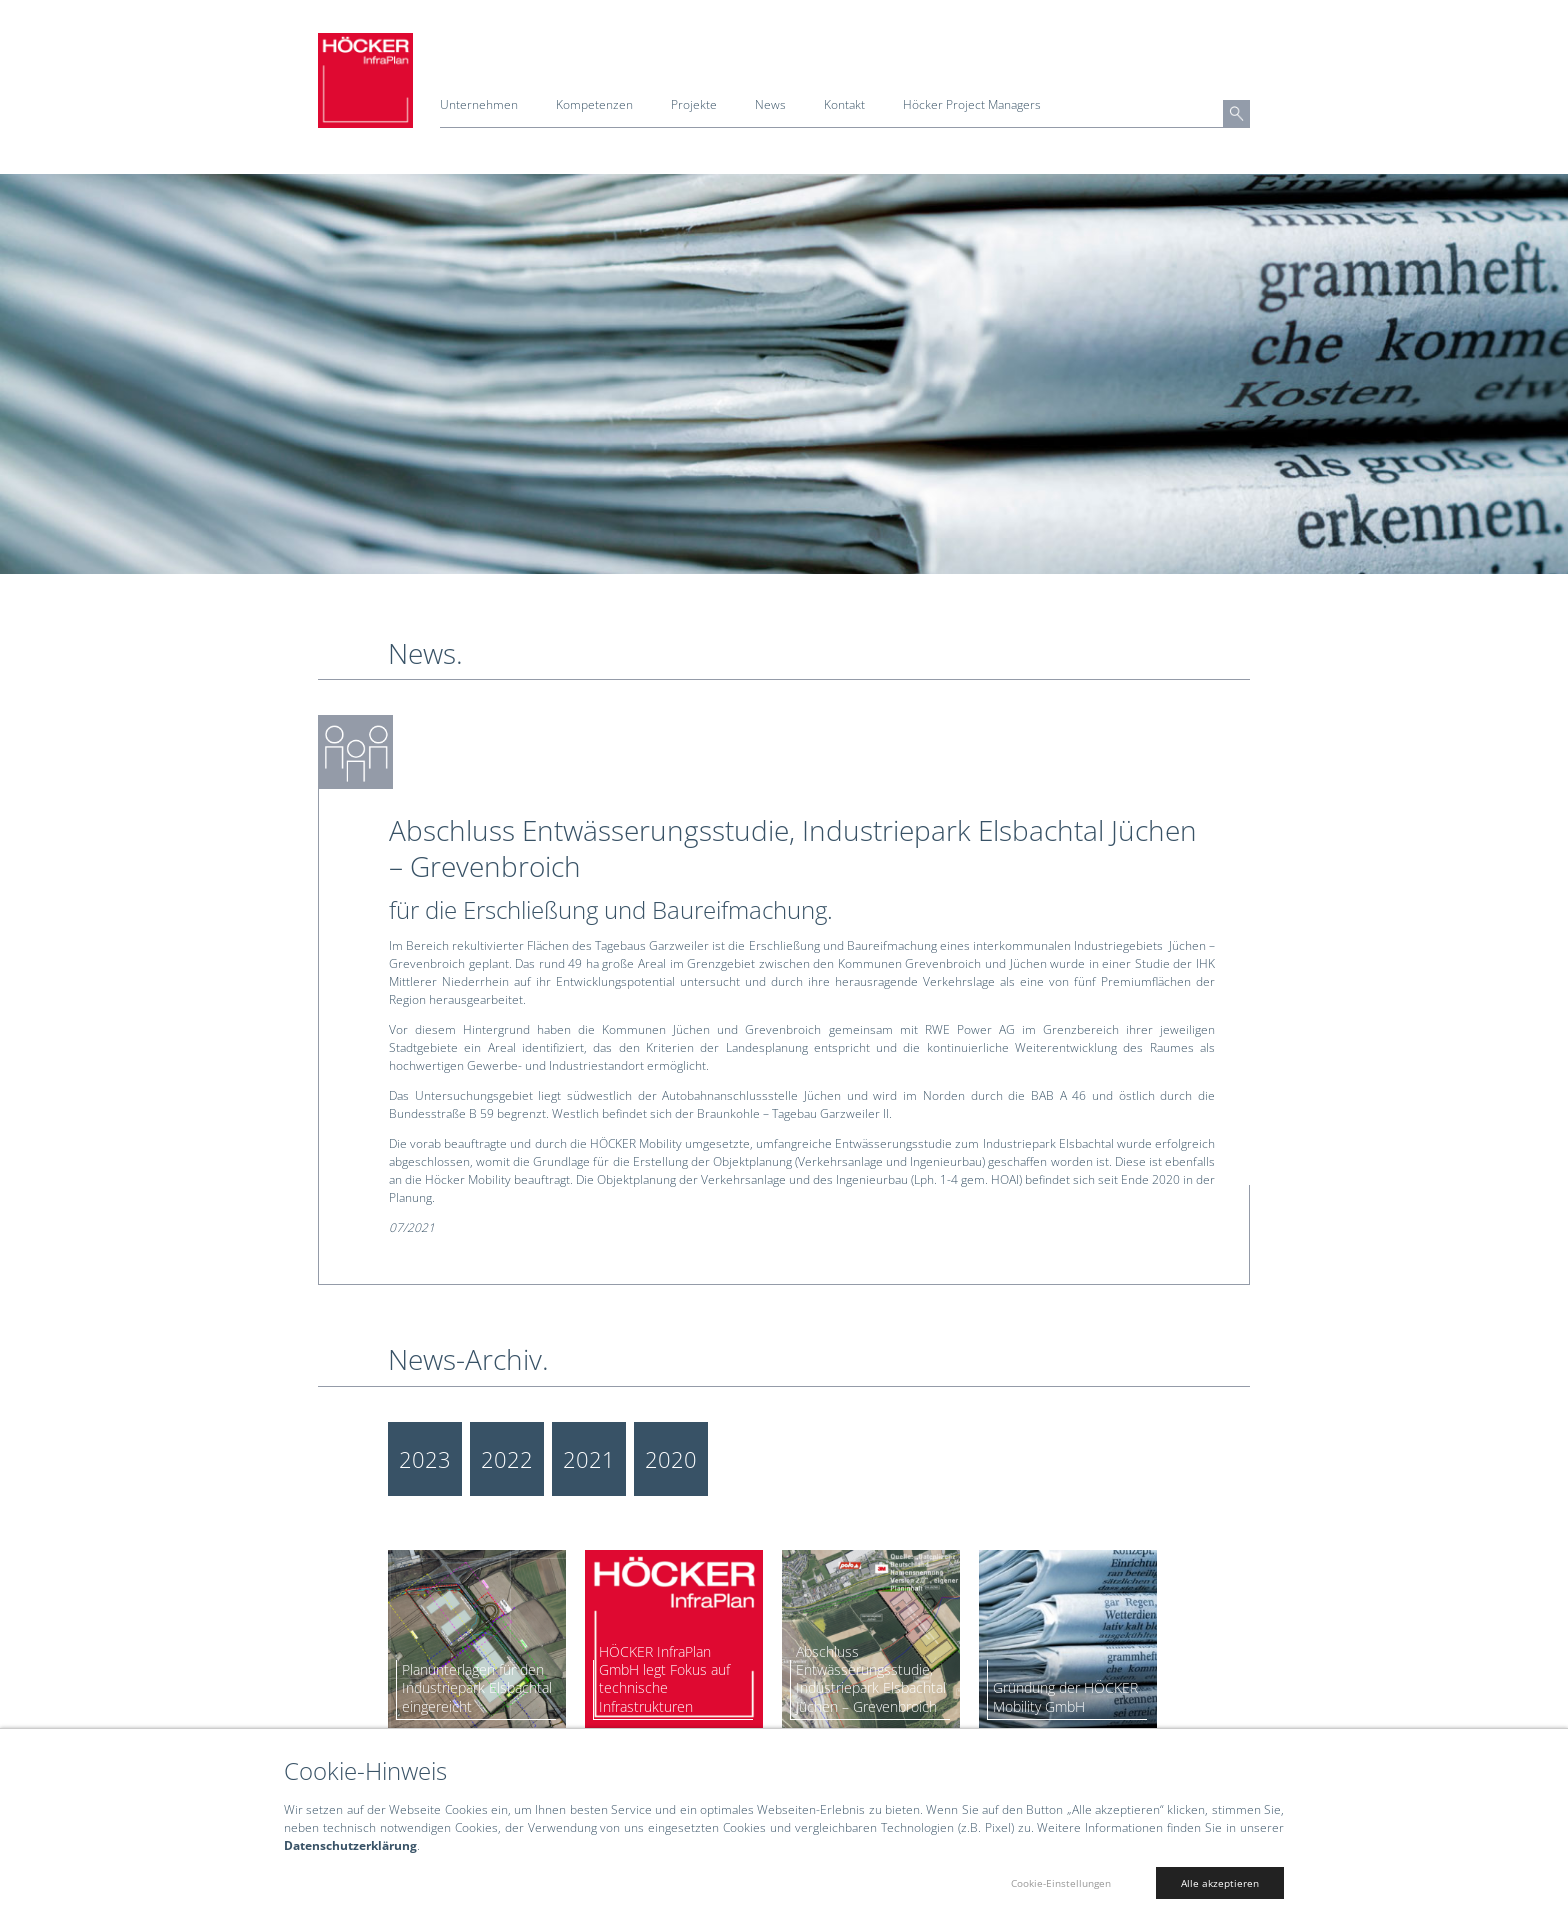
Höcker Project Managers (972, 104)
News (770, 104)
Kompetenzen (594, 104)
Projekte (694, 104)
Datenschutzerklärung (350, 1845)
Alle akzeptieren (1220, 1883)
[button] (1236, 113)
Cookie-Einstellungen (1061, 1883)
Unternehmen (479, 104)
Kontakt (844, 104)
